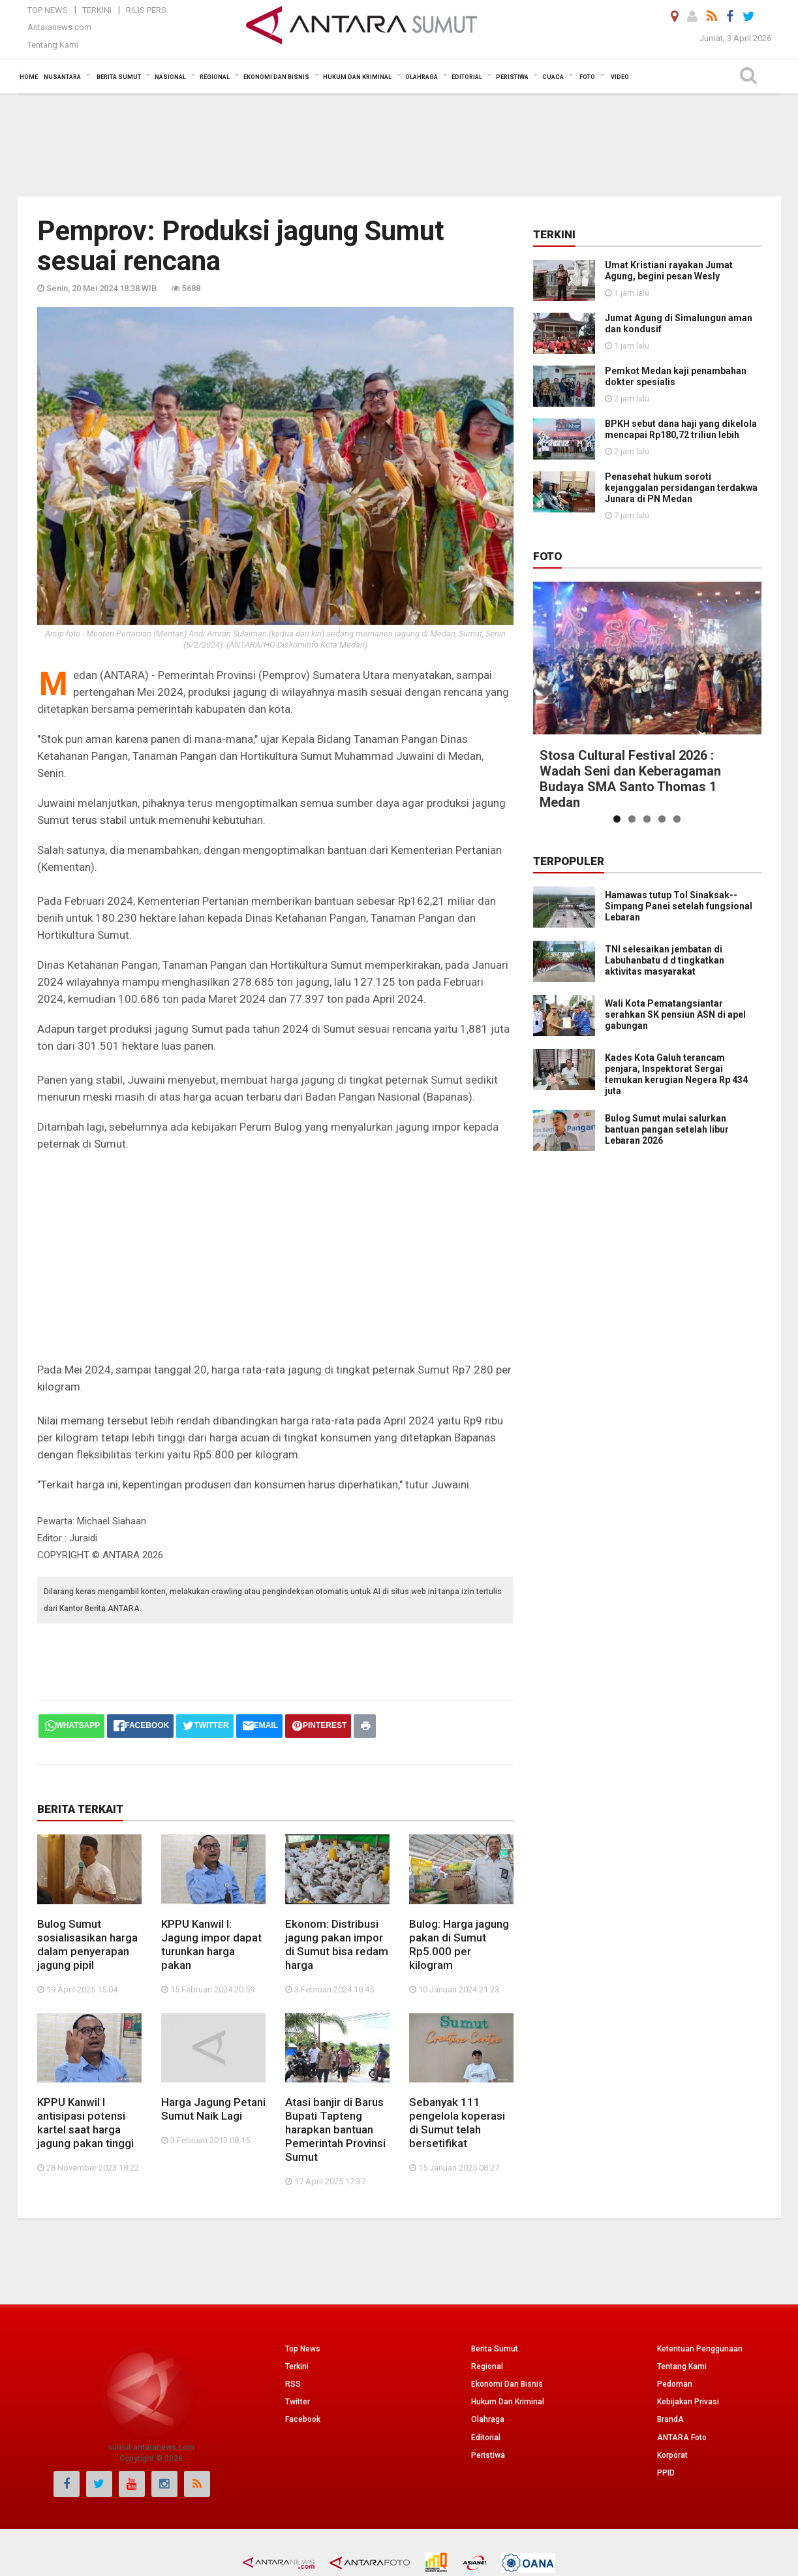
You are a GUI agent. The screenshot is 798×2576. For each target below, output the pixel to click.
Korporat (672, 2455)
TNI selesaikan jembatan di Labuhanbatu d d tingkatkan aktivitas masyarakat (664, 960)
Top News (47, 10)
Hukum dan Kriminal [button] (357, 77)
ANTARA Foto (682, 2437)
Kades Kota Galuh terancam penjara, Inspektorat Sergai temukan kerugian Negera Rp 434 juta (676, 1074)
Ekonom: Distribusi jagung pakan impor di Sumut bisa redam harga (336, 1944)
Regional (487, 2366)
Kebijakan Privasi (688, 2401)
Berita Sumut (494, 2348)
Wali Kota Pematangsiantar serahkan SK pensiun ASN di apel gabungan (675, 1014)
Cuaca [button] (553, 77)
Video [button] (620, 77)
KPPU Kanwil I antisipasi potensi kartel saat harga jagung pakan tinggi (85, 2123)
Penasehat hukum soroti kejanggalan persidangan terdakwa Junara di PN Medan (681, 487)
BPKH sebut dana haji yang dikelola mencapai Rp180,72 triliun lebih (681, 429)
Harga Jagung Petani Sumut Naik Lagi (213, 2109)
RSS (293, 2384)
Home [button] (29, 77)
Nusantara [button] (62, 77)
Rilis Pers (146, 10)
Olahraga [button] (421, 77)
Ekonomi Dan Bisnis (507, 2384)
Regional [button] (215, 77)
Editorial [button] (467, 77)
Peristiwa (488, 2455)
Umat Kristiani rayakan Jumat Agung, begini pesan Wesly (669, 270)
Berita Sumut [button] (119, 77)
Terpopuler (568, 861)
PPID (666, 2472)
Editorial (485, 2437)
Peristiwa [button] (512, 77)
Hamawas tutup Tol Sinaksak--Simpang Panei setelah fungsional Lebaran (678, 906)
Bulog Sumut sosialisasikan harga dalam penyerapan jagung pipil (87, 1944)
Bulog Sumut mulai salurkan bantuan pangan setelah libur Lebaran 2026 (667, 1129)
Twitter (297, 2401)
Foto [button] (587, 77)
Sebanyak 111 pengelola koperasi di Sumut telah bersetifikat (457, 2123)
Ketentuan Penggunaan (700, 2348)
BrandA (670, 2419)
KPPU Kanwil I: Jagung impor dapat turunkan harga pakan (211, 1944)
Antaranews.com (59, 27)
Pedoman (674, 2384)
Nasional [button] (170, 77)
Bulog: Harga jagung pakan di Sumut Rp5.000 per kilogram (459, 1944)
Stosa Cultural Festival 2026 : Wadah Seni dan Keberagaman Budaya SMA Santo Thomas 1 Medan (630, 778)
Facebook (302, 2419)
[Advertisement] (399, 143)
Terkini (97, 10)
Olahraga (487, 2419)
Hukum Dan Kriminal (507, 2401)
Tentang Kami (52, 45)
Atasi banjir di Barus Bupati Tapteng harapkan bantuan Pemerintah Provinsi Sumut (335, 2129)
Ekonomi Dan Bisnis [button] (276, 77)
